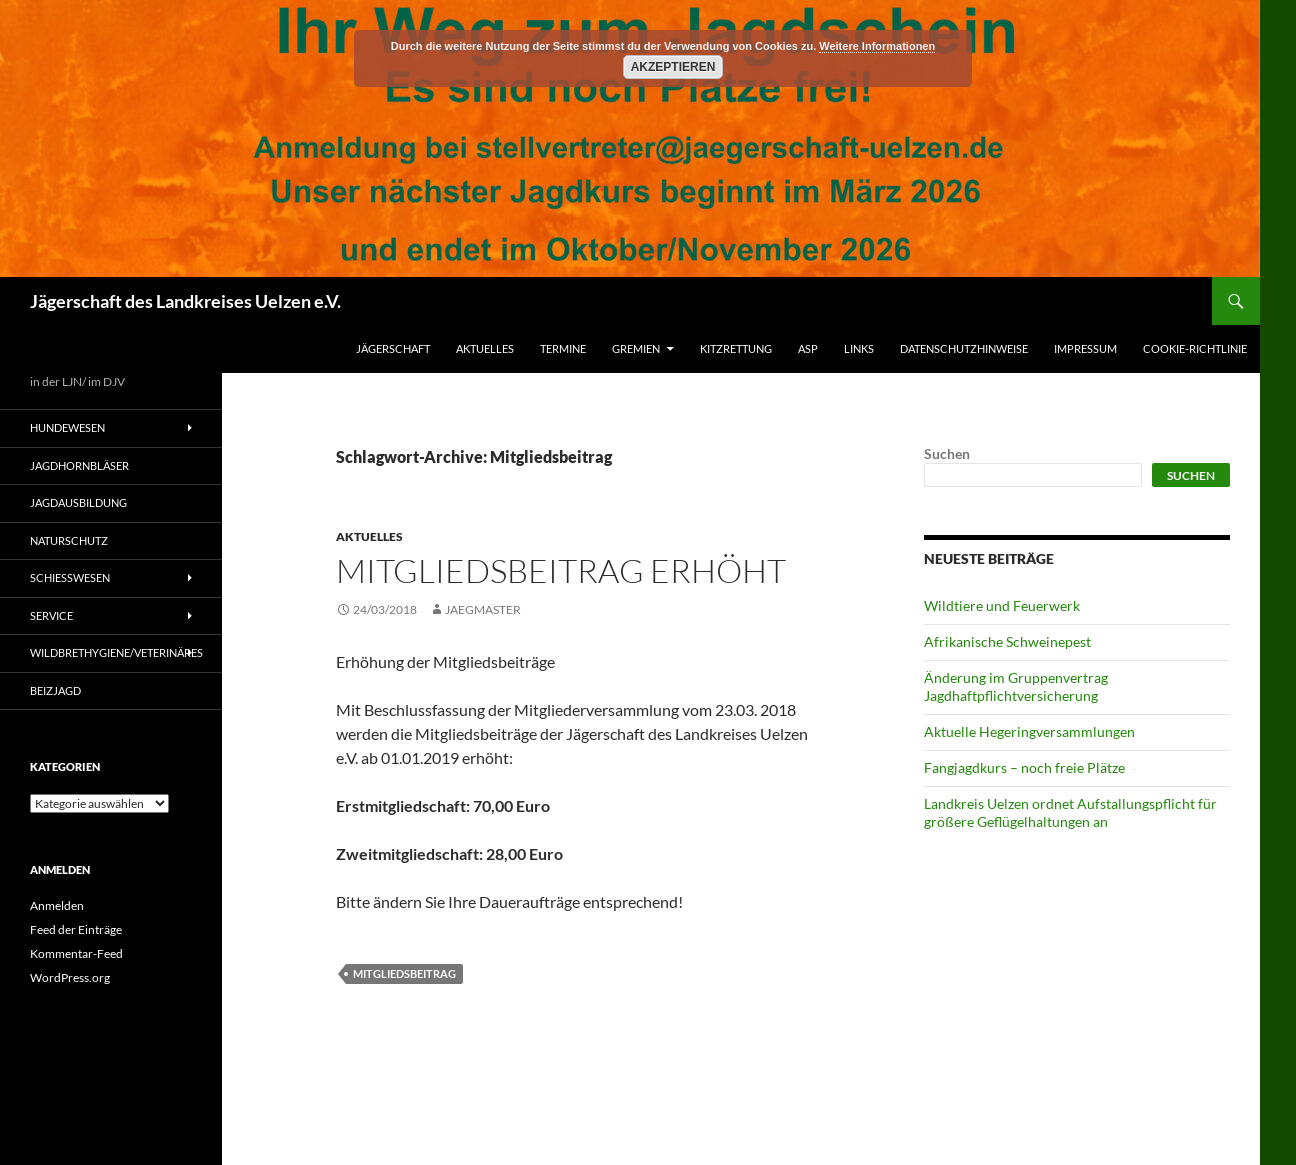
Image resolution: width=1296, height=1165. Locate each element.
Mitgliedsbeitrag (404, 973)
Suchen (947, 453)
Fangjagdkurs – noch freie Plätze (1024, 767)
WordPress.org (70, 977)
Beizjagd (55, 690)
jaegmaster (483, 609)
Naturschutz (69, 540)
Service (51, 615)
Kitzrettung (736, 348)
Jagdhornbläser (79, 465)
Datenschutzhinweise (964, 348)
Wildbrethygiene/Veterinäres (116, 652)
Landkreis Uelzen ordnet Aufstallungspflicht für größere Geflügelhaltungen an (1070, 812)
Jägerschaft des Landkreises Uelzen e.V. (185, 301)
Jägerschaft (393, 348)
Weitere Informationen (877, 46)
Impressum (1085, 348)
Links (859, 348)
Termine (563, 348)
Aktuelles (485, 348)
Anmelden (57, 905)
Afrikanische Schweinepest (1007, 641)
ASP (808, 348)
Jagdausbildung (78, 502)
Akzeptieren (673, 67)
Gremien (636, 348)
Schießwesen (70, 577)
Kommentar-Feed (76, 953)
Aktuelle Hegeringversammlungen (1029, 731)
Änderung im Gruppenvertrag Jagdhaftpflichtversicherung (1016, 686)
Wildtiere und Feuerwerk (1002, 605)
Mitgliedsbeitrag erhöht (561, 570)
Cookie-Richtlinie (1195, 348)
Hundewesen (67, 427)
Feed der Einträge (76, 929)
